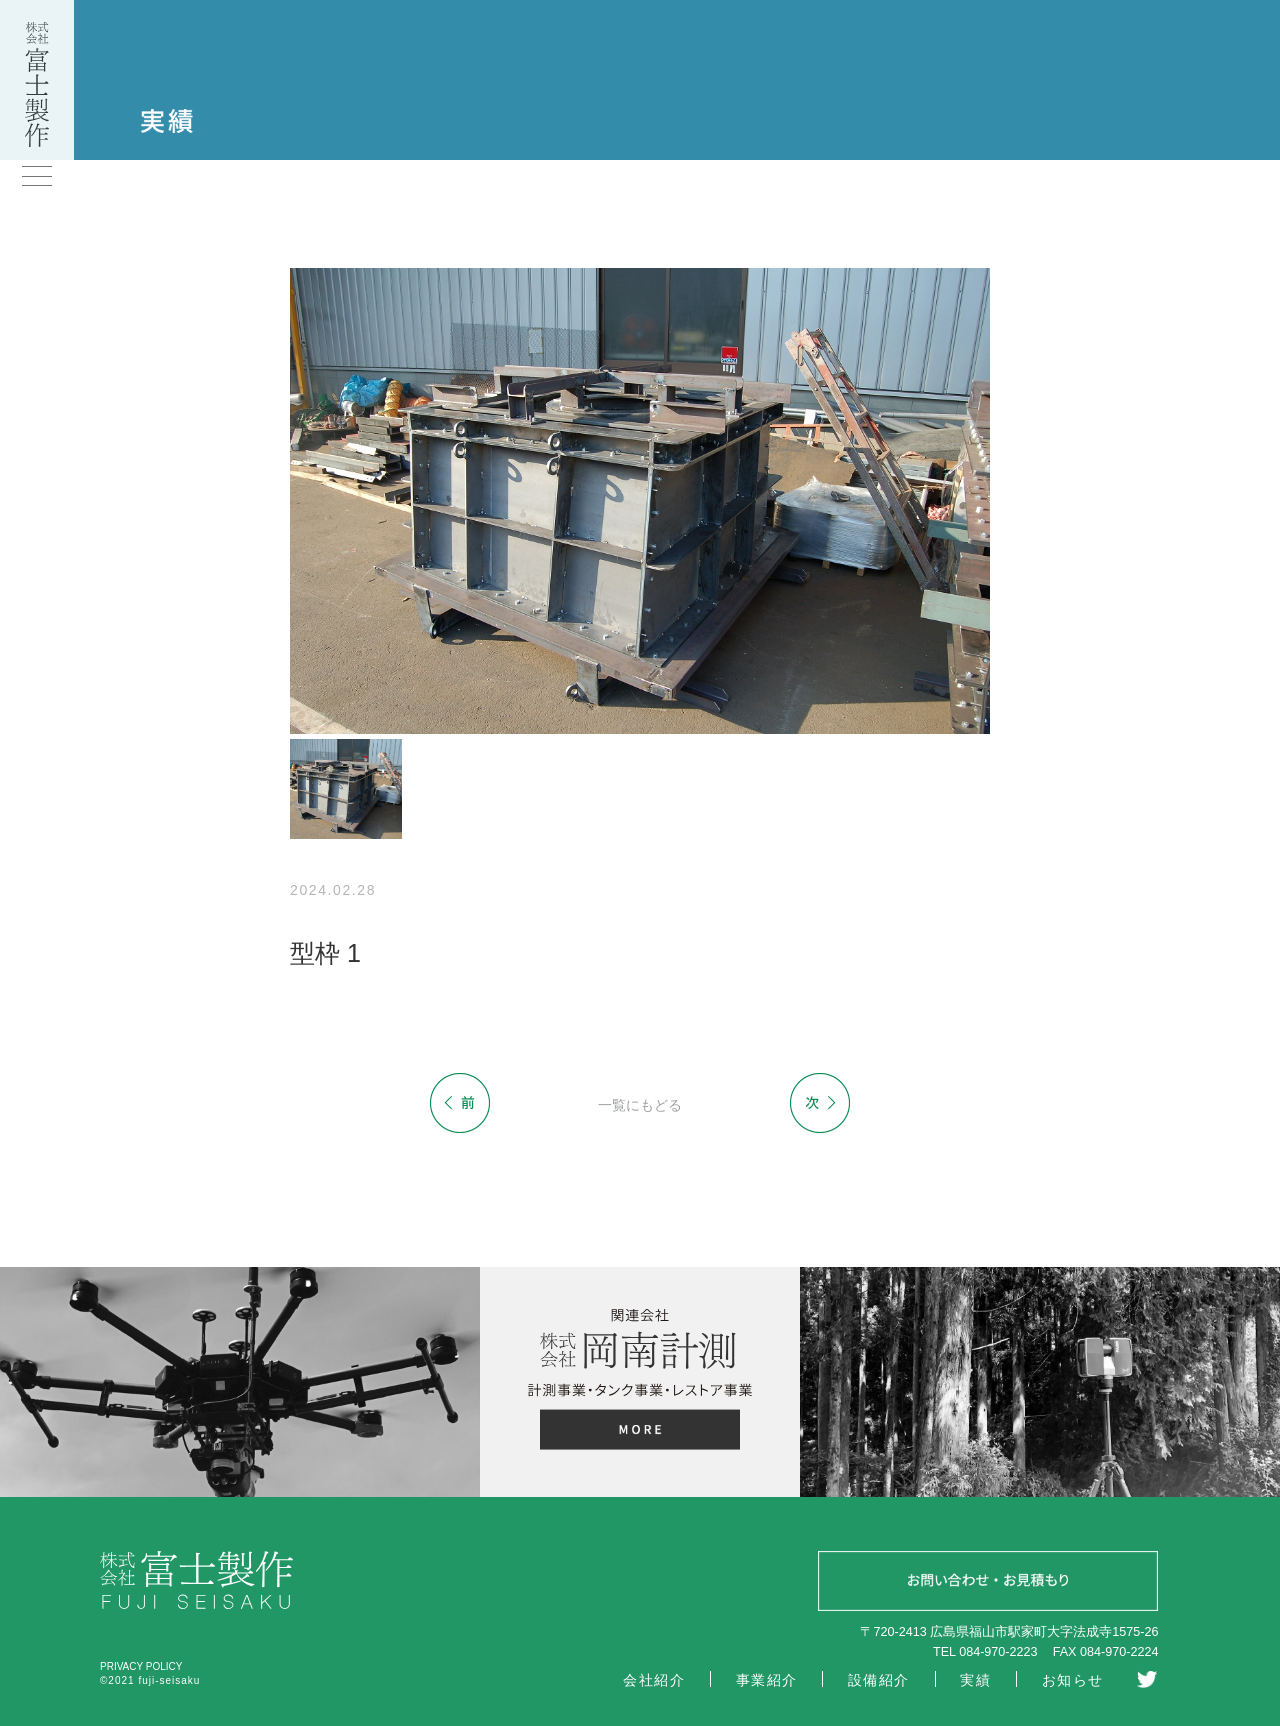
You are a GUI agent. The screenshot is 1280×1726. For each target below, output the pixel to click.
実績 (975, 1680)
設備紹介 (879, 1680)
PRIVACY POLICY (141, 1666)
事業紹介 (767, 1680)
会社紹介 (654, 1680)
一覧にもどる (640, 1105)
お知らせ (1073, 1680)
